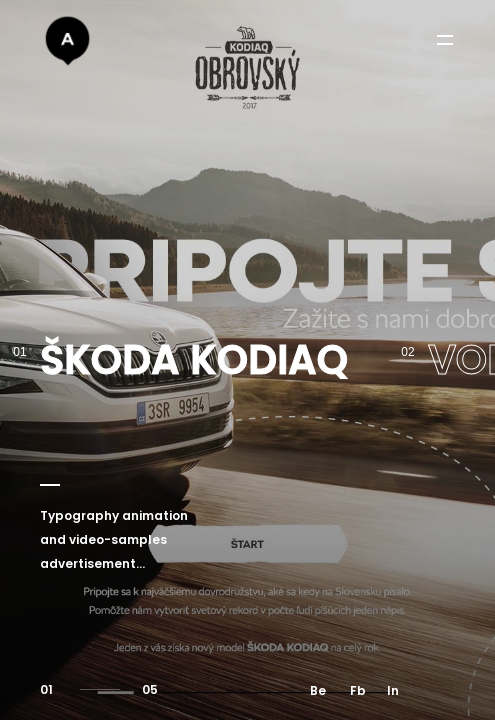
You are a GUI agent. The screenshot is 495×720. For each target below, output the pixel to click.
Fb (358, 690)
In (393, 690)
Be (318, 690)
